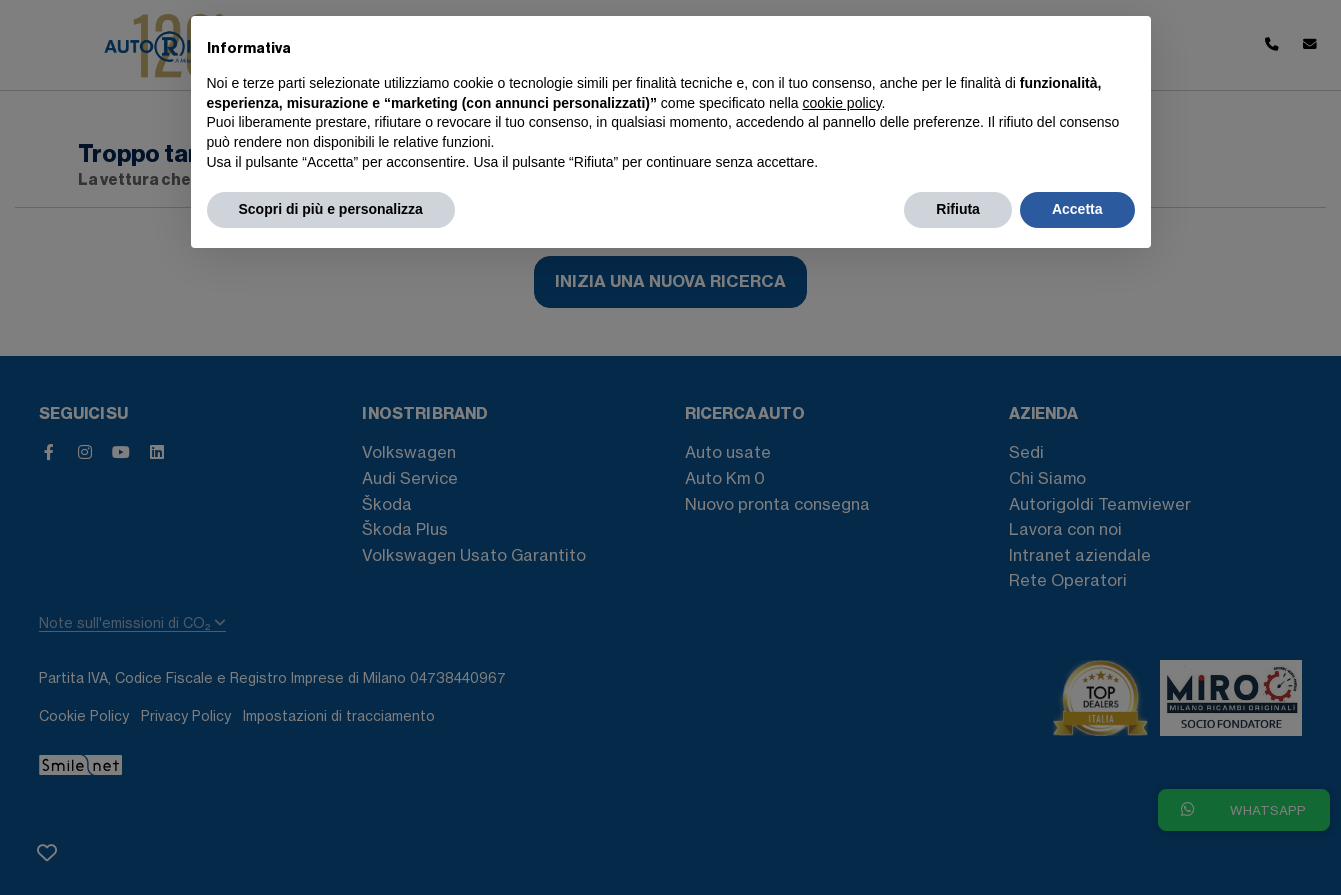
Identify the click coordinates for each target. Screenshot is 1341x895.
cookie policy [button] (841, 103)
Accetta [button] (1077, 209)
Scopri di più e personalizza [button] (331, 209)
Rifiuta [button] (958, 209)
